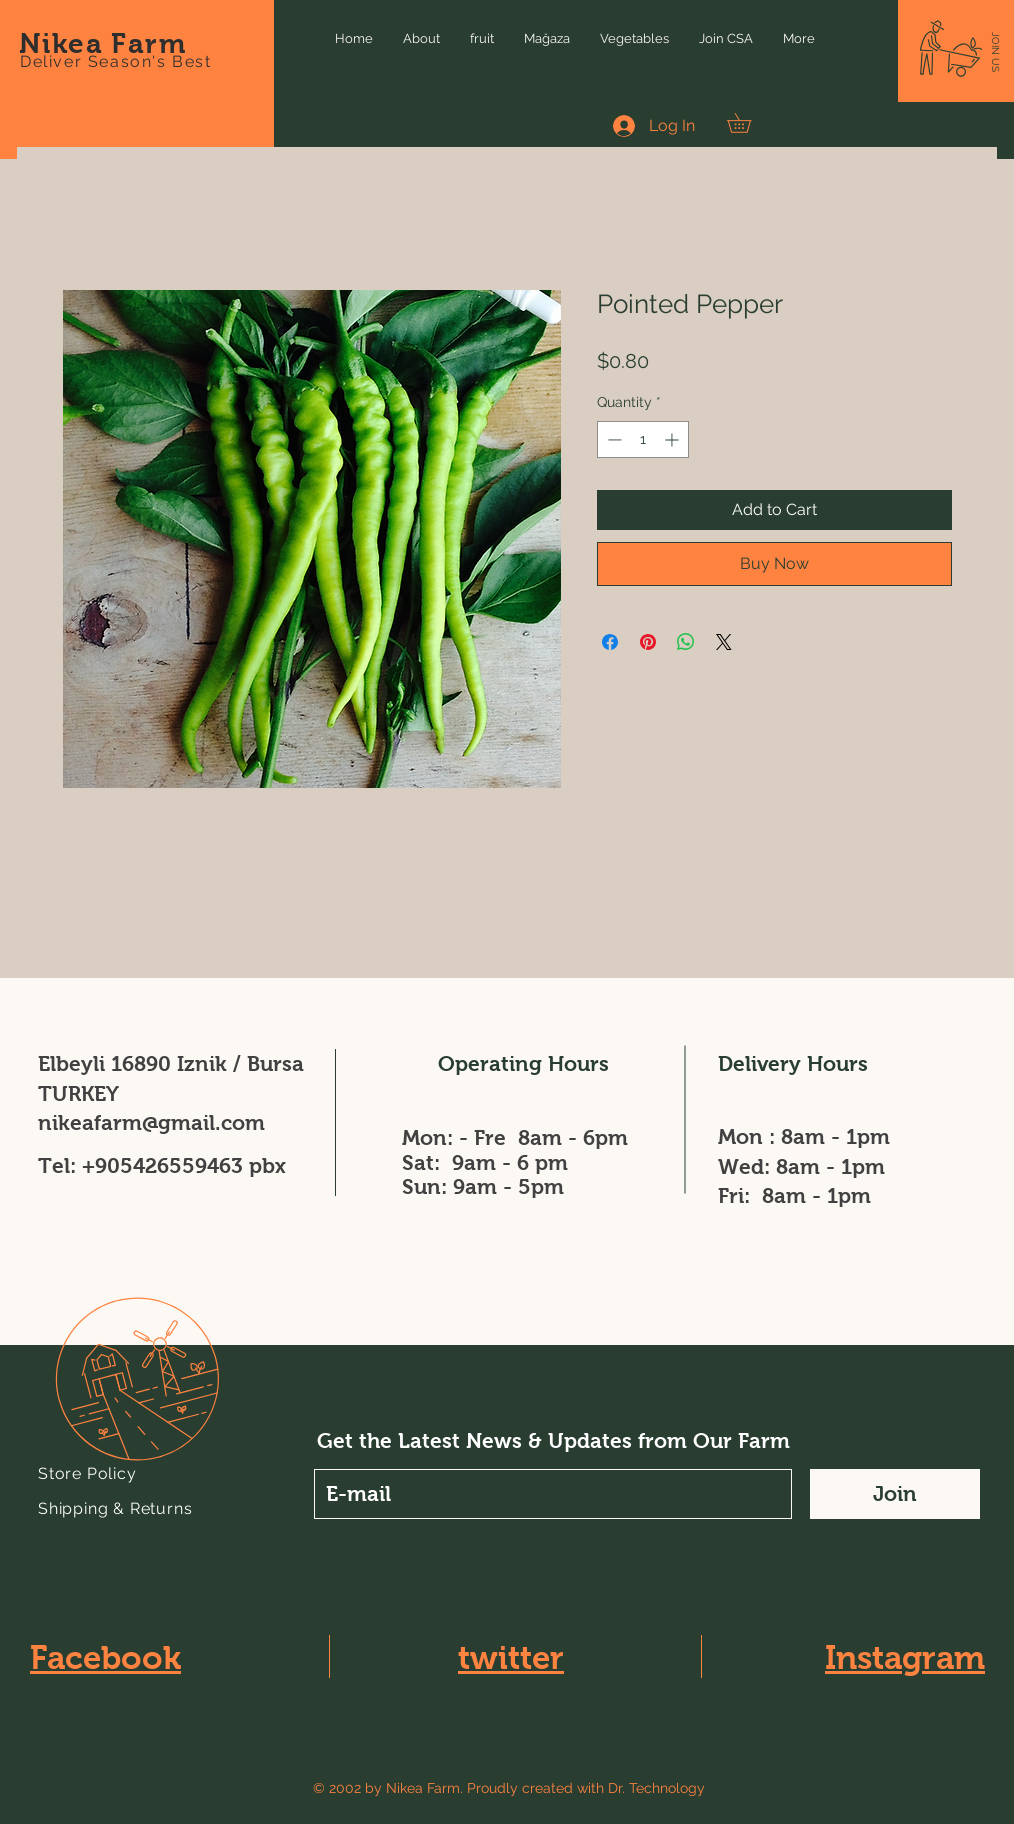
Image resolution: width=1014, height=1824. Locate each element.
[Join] (895, 1494)
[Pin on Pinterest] (648, 642)
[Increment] (673, 439)
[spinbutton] (643, 439)
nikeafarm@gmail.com (151, 1122)
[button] (995, 52)
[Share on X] (724, 642)
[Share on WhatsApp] (686, 642)
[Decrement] (612, 439)
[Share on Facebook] (610, 642)
